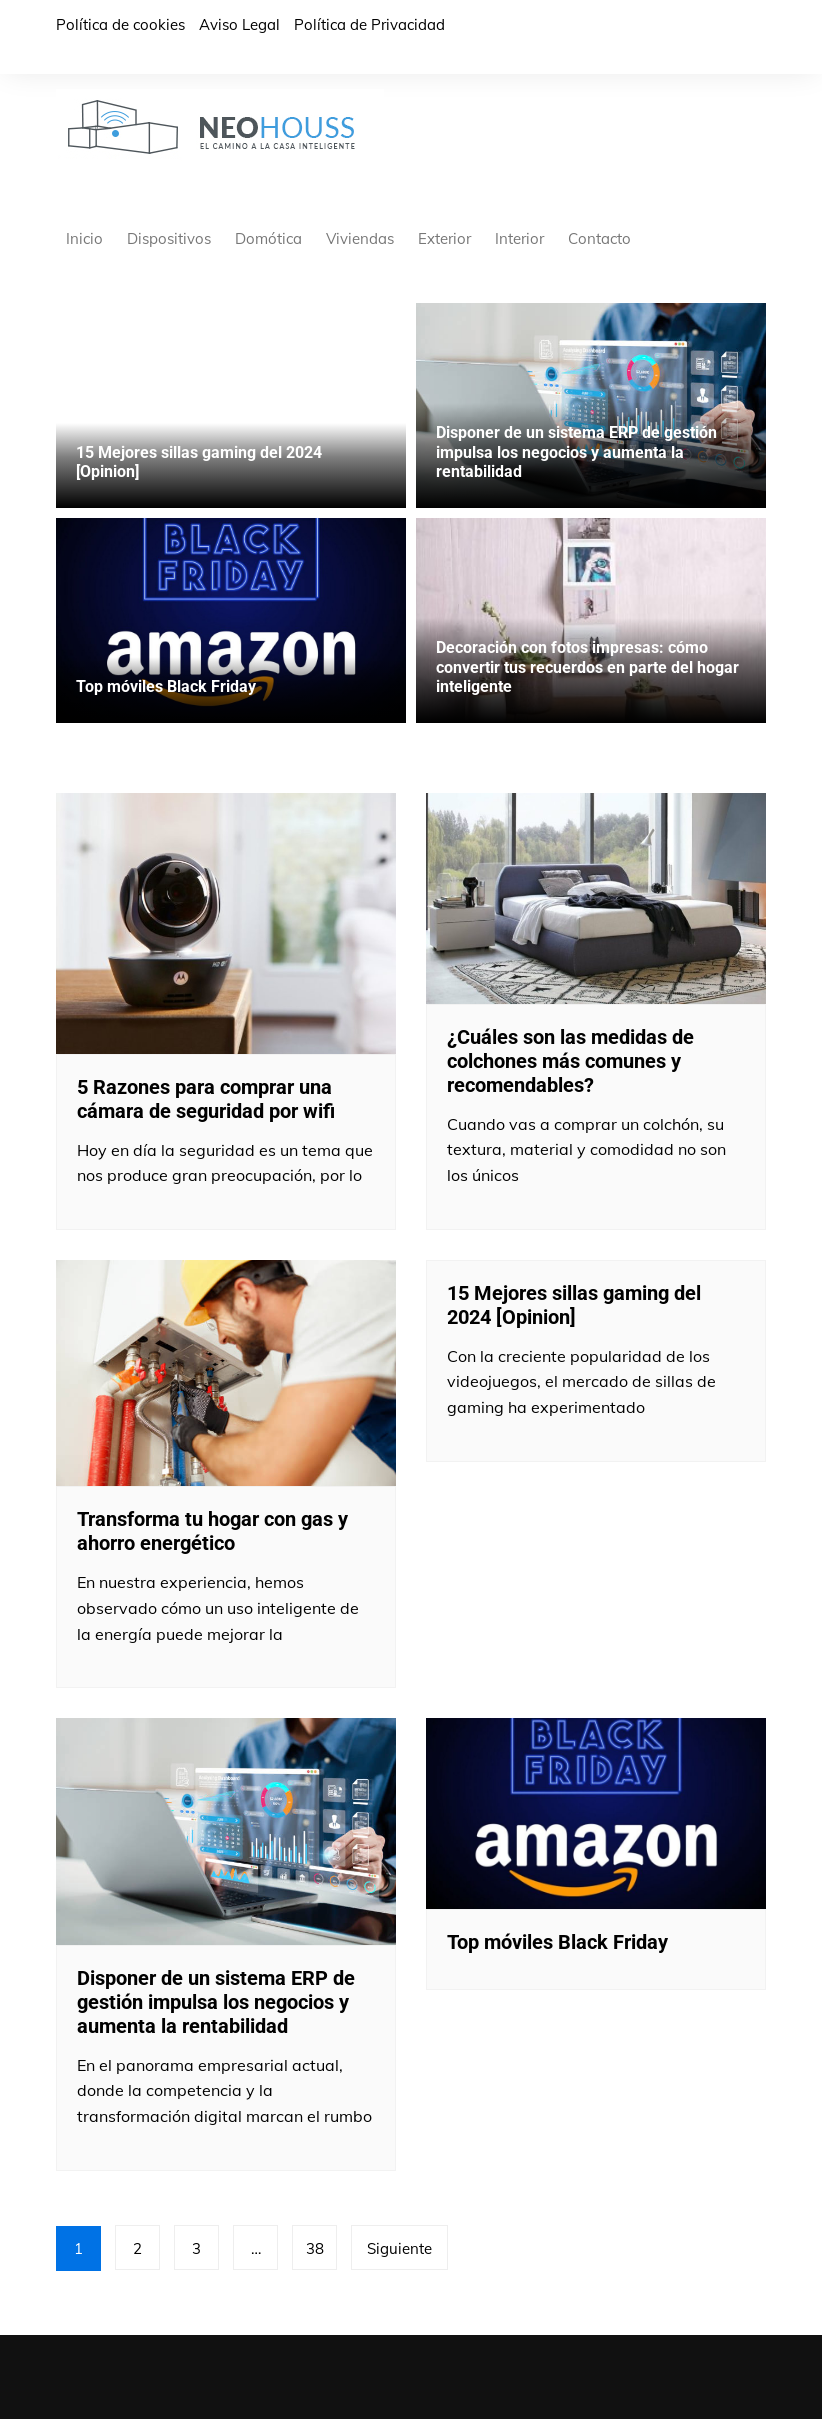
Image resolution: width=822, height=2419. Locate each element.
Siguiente (399, 2248)
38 (315, 2248)
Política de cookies (120, 24)
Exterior (444, 238)
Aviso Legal (239, 24)
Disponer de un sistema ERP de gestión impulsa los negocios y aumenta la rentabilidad (576, 451)
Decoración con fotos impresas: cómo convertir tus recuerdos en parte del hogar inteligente (587, 666)
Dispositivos (169, 238)
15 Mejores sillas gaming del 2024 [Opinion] (574, 1305)
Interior (519, 238)
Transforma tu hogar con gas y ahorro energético (212, 1531)
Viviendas (360, 238)
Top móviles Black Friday (166, 686)
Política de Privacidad (369, 24)
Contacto (599, 238)
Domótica (268, 238)
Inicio (84, 238)
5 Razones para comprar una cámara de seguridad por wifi (206, 1099)
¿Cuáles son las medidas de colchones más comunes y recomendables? (570, 1061)
